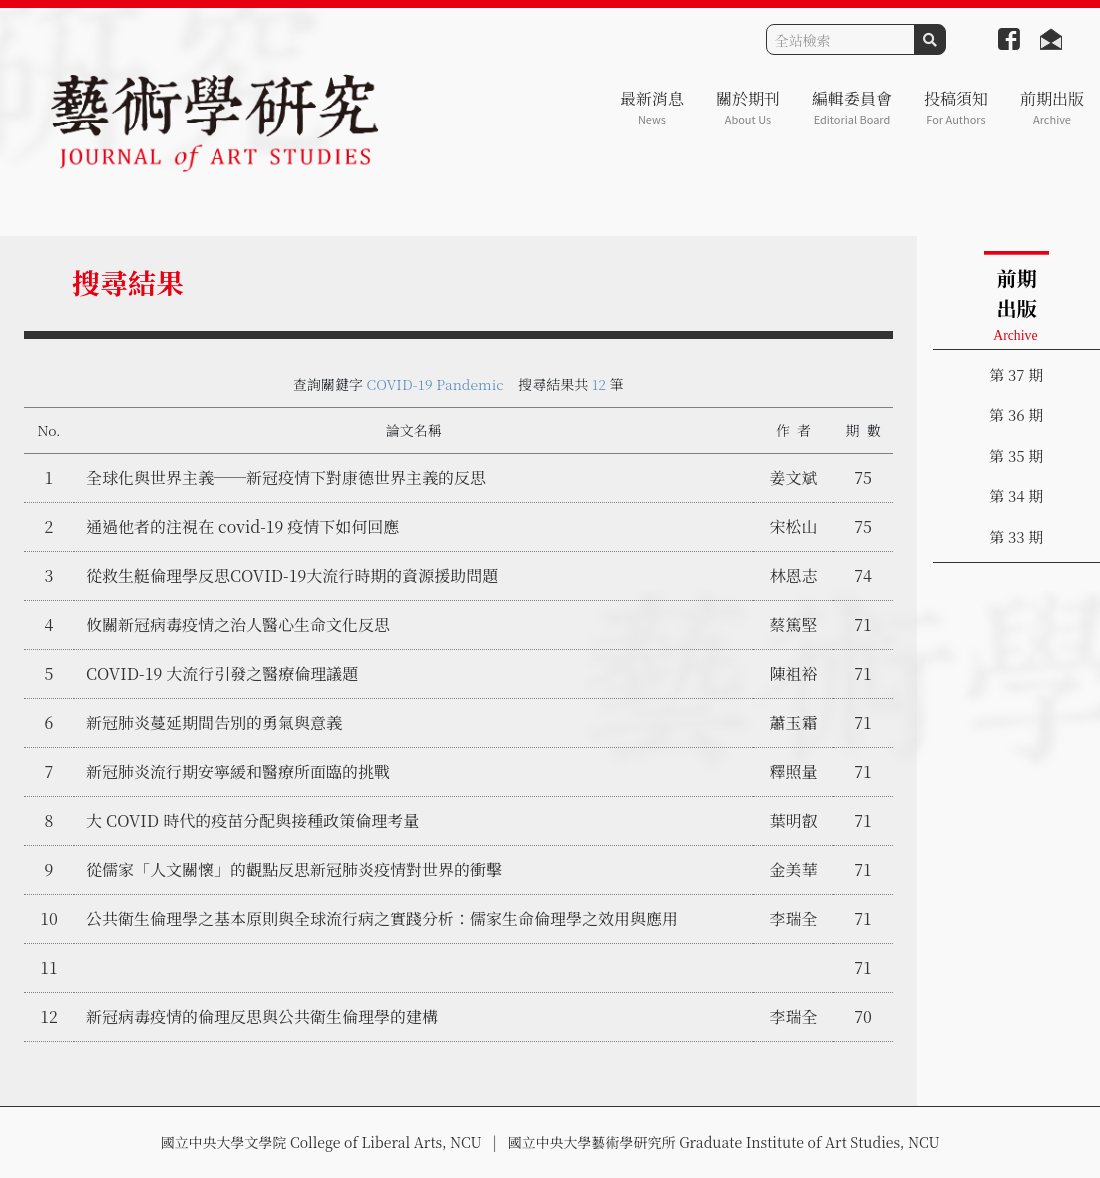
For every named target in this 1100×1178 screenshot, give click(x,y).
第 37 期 (1016, 374)
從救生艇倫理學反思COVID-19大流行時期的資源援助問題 (292, 575)
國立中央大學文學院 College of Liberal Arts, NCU (320, 1142)
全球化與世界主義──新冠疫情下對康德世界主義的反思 (286, 477)
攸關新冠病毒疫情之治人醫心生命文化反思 (238, 624)
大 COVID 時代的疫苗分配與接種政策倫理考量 (252, 820)
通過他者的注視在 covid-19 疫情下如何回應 (242, 526)
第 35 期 (1016, 455)
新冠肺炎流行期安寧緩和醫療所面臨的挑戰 (238, 771)
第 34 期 (1016, 495)
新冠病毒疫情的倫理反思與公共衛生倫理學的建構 (262, 1016)
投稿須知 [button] (956, 107)
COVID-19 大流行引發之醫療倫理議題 (222, 673)
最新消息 (652, 107)
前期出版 (1052, 107)
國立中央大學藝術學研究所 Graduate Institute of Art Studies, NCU (724, 1142)
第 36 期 (1016, 414)
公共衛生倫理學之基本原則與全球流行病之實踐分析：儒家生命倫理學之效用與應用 (382, 918)
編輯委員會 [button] (852, 107)
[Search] (840, 39)
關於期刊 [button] (748, 107)
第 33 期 (1016, 536)
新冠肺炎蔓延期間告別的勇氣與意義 (214, 722)
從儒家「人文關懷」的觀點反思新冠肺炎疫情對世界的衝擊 (294, 869)
